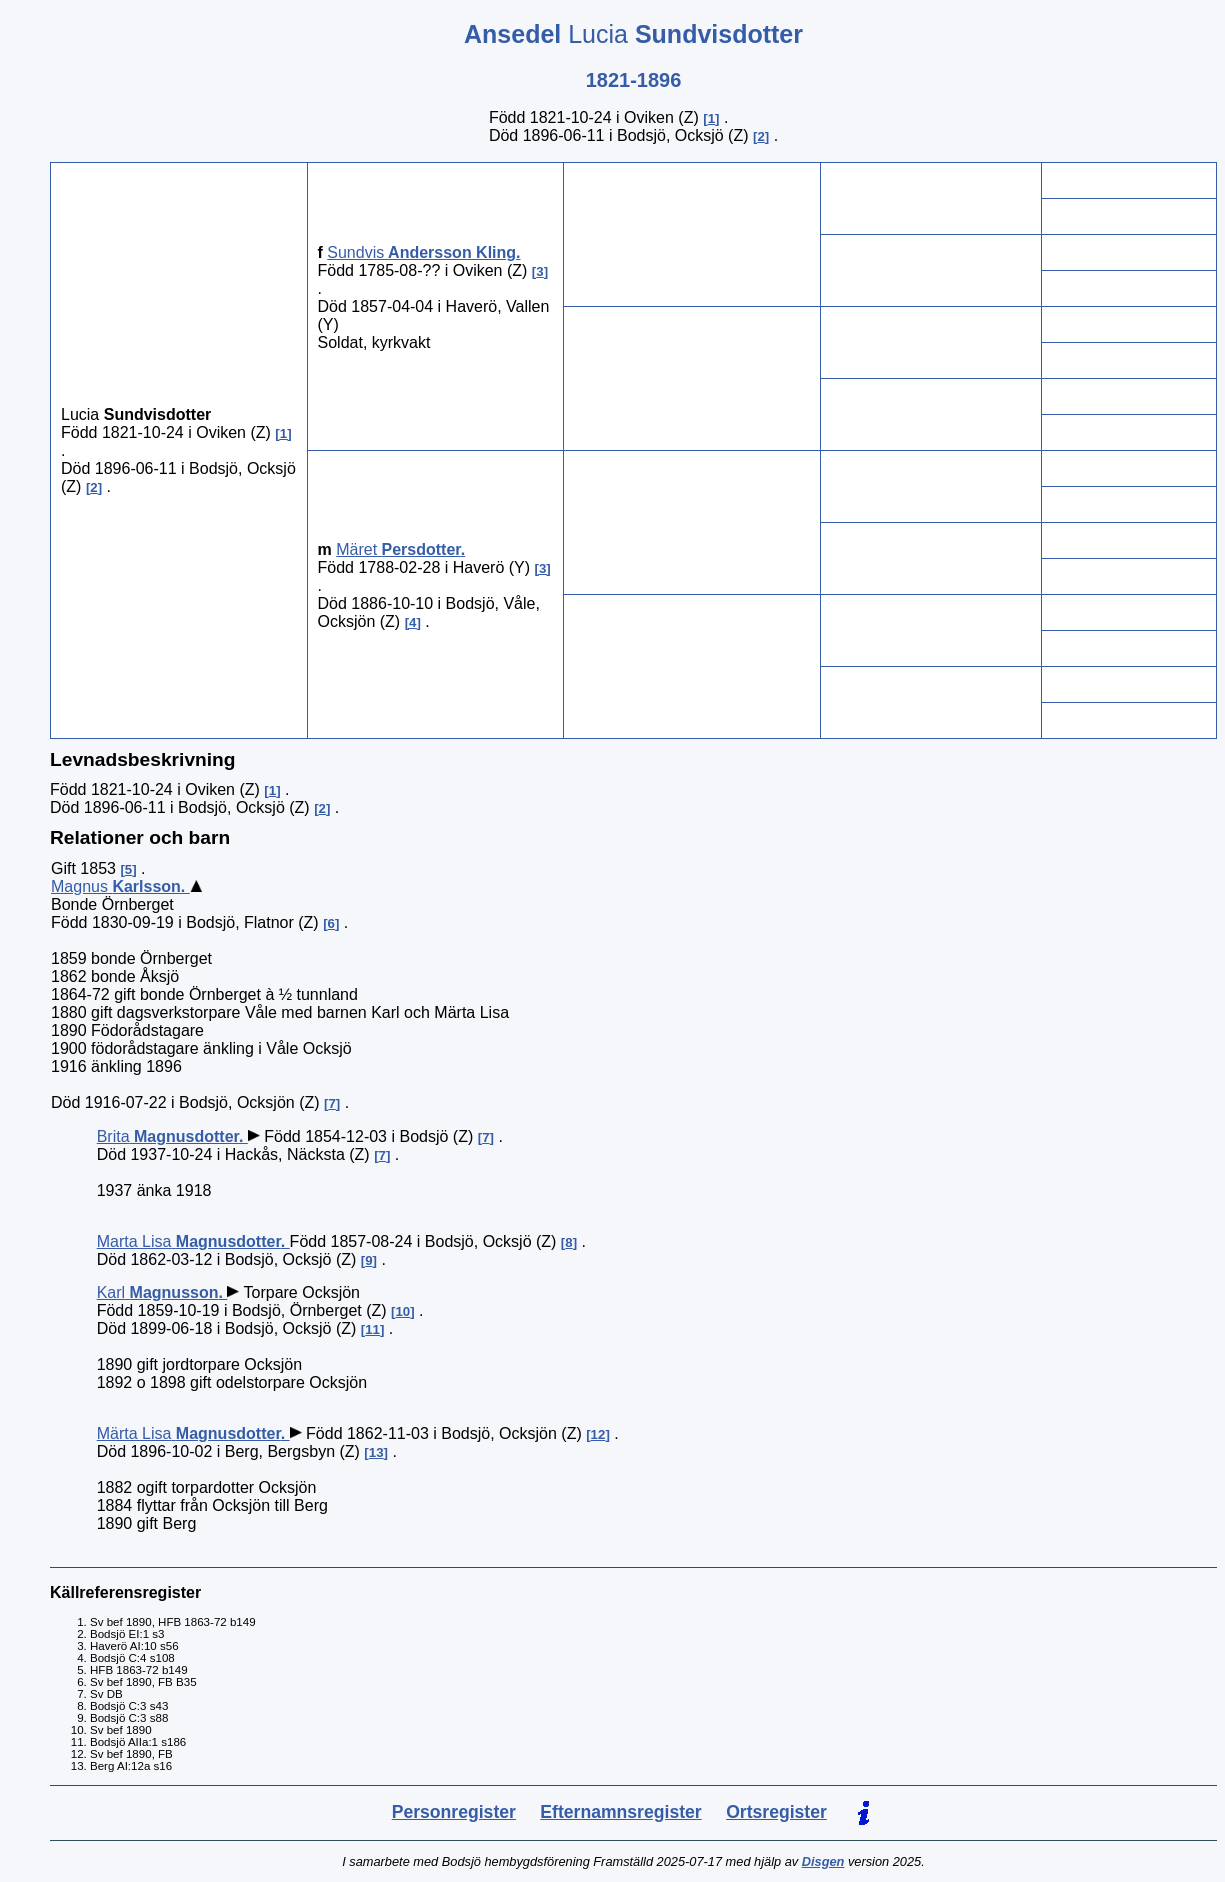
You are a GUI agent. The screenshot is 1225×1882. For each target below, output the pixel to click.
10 (402, 1311)
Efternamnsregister (620, 1812)
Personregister (454, 1812)
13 (376, 1452)
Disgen (823, 1861)
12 (598, 1434)
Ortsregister (776, 1812)
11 (372, 1329)
